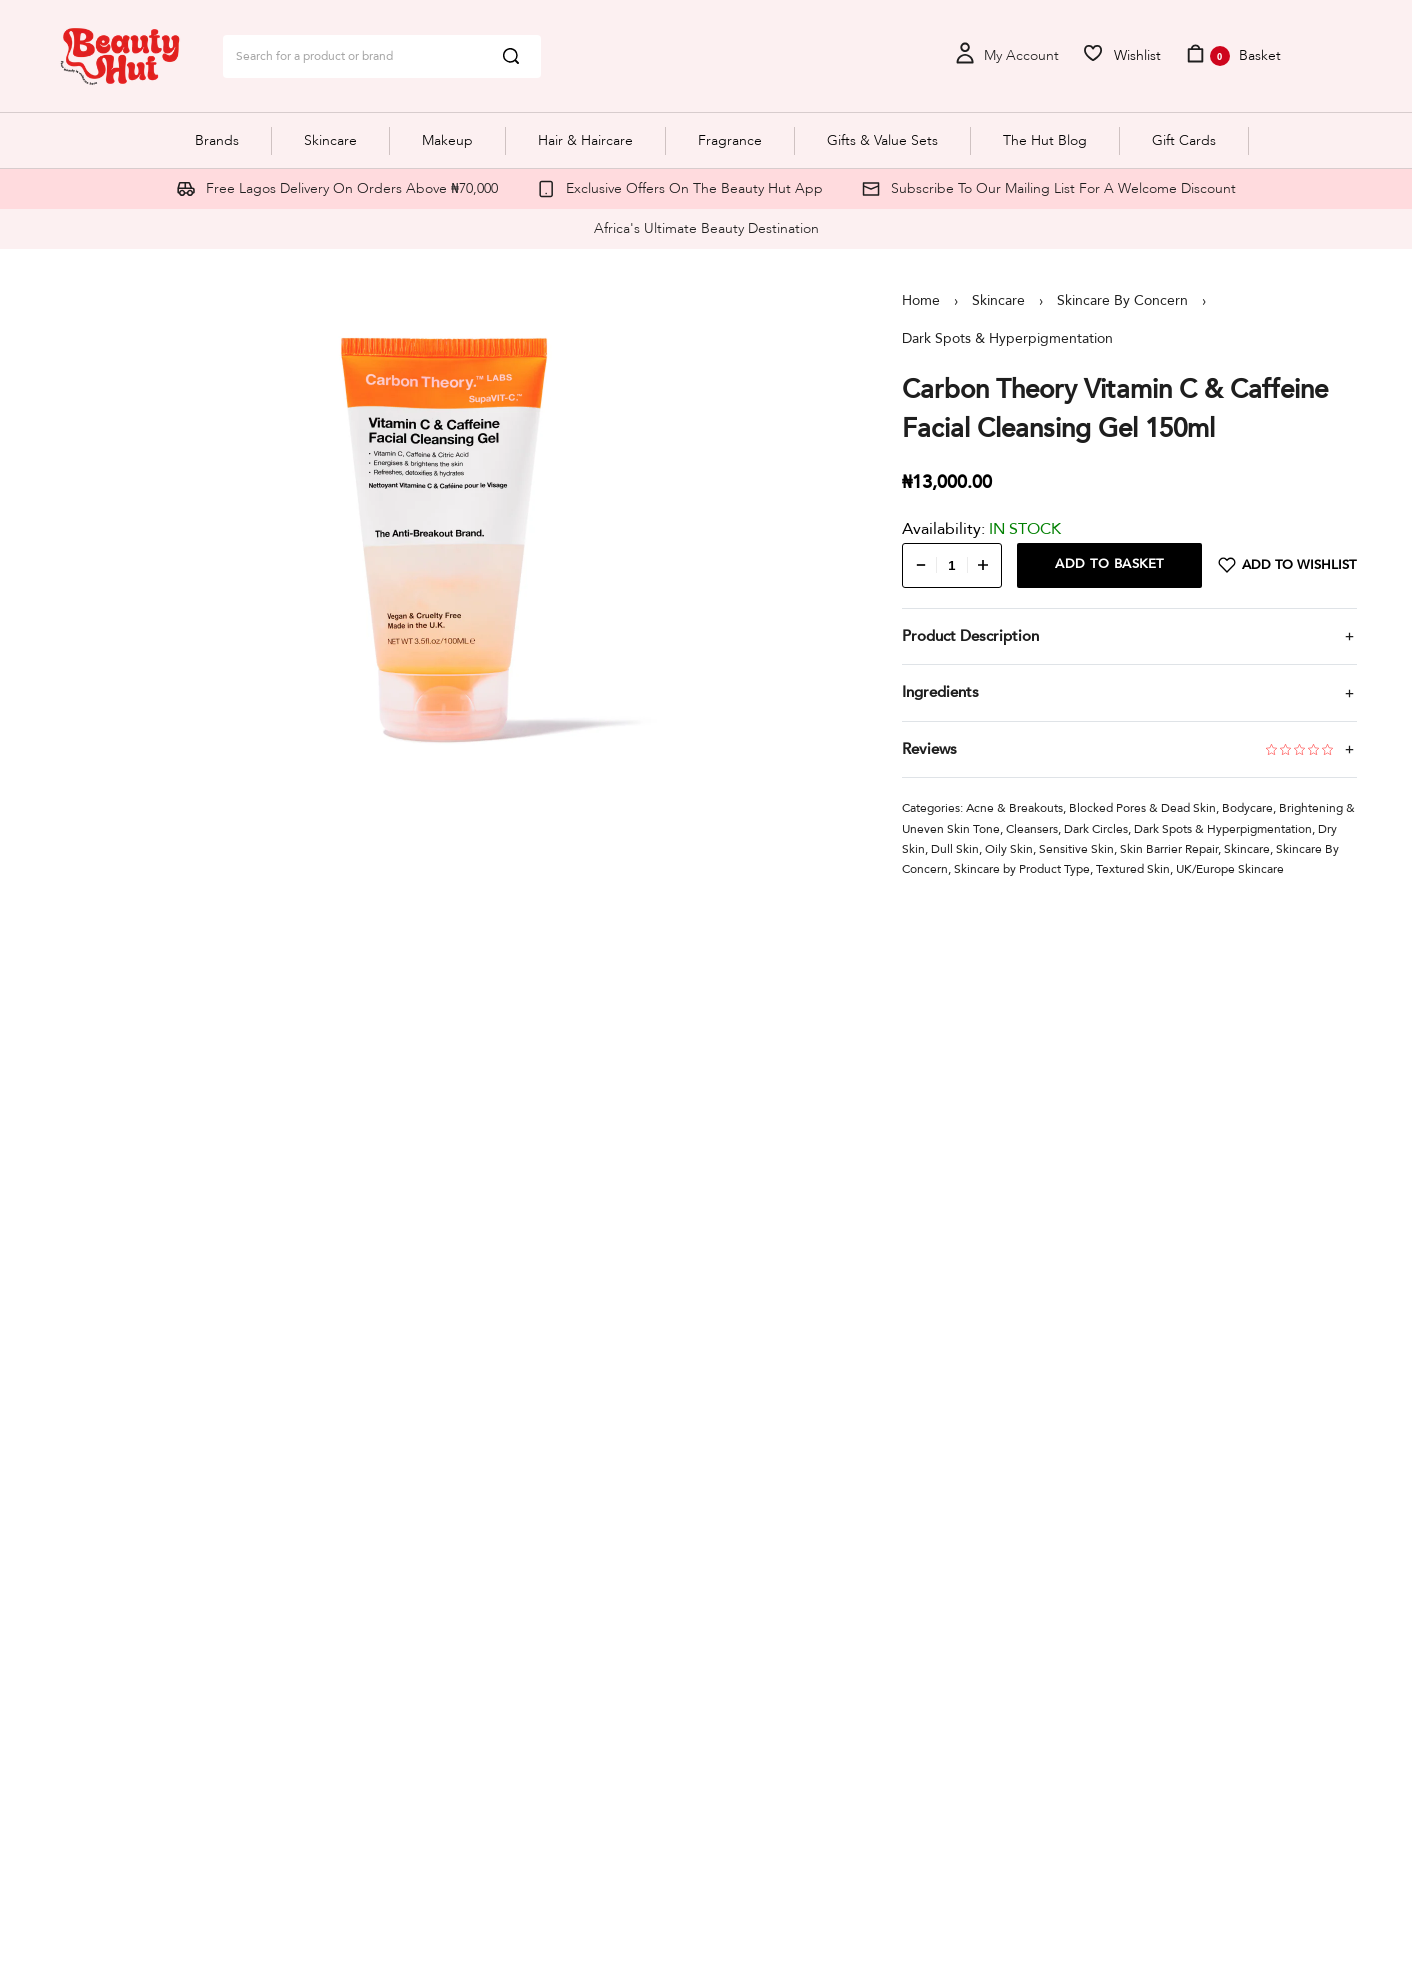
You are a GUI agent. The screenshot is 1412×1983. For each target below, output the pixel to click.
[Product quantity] (952, 565)
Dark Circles (1096, 829)
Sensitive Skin (1076, 849)
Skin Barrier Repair (1169, 849)
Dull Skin (955, 849)
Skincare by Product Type (1022, 869)
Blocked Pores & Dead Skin (1142, 808)
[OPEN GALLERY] (445, 539)
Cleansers (1032, 829)
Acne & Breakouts (1014, 808)
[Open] (1121, 56)
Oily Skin (1009, 849)
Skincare (998, 300)
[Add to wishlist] (1287, 565)
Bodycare (1247, 808)
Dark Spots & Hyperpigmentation (1007, 338)
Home (921, 300)
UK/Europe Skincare (1230, 869)
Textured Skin (1133, 869)
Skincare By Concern (1122, 300)
